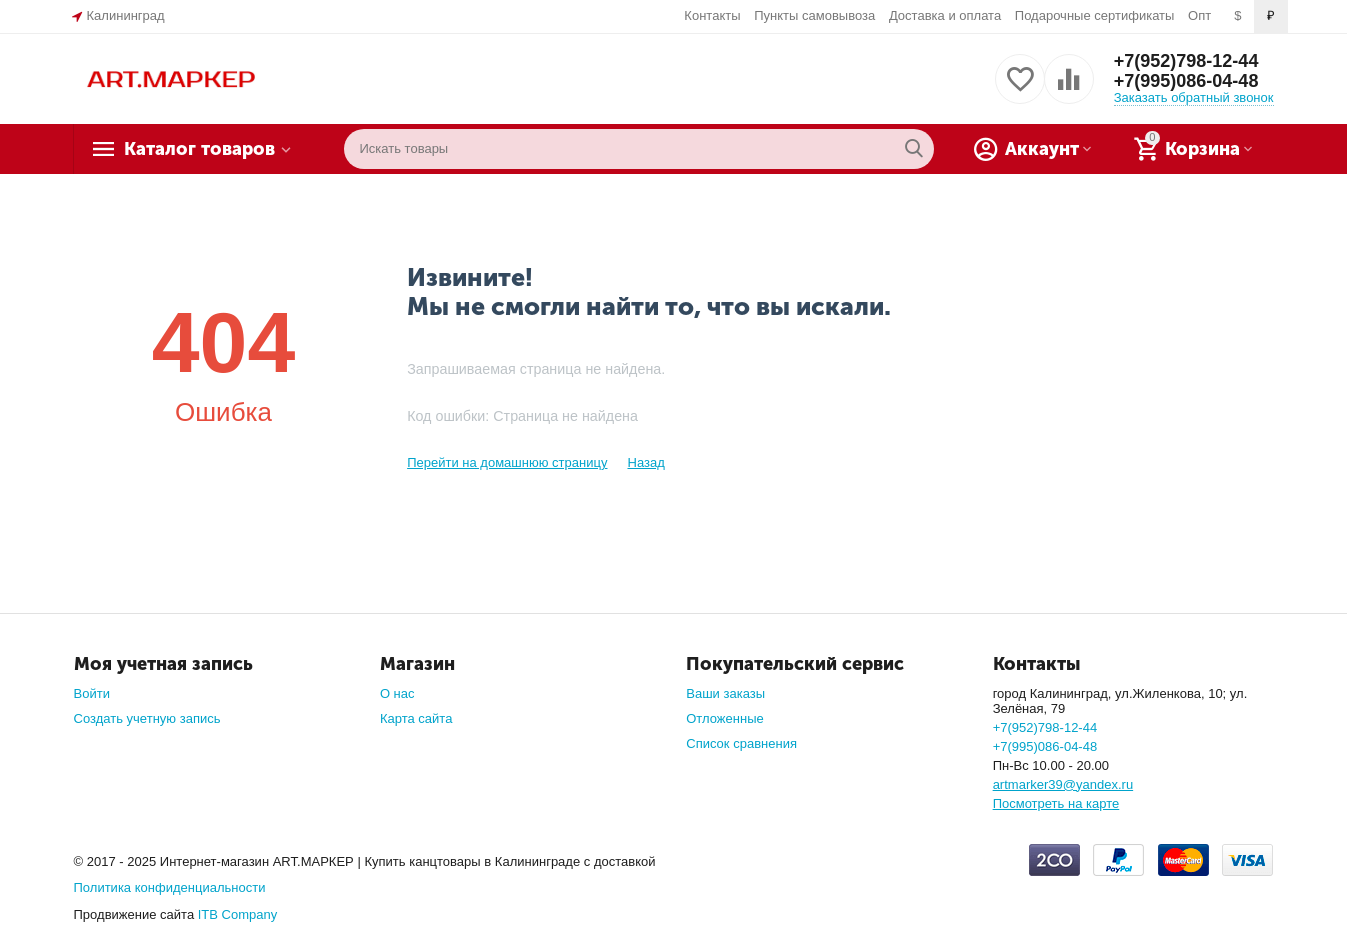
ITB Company (238, 914)
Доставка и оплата (945, 15)
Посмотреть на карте (1056, 803)
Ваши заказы (725, 693)
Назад (645, 462)
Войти (92, 693)
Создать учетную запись (147, 718)
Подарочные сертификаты (1095, 15)
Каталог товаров (199, 149)
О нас (397, 693)
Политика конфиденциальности (170, 887)
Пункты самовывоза (814, 15)
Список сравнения (741, 743)
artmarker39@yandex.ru (1063, 784)
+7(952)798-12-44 (1186, 61)
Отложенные (725, 718)
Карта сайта (416, 718)
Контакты (712, 15)
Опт (1199, 15)
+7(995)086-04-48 (1186, 81)
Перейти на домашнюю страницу (507, 462)
